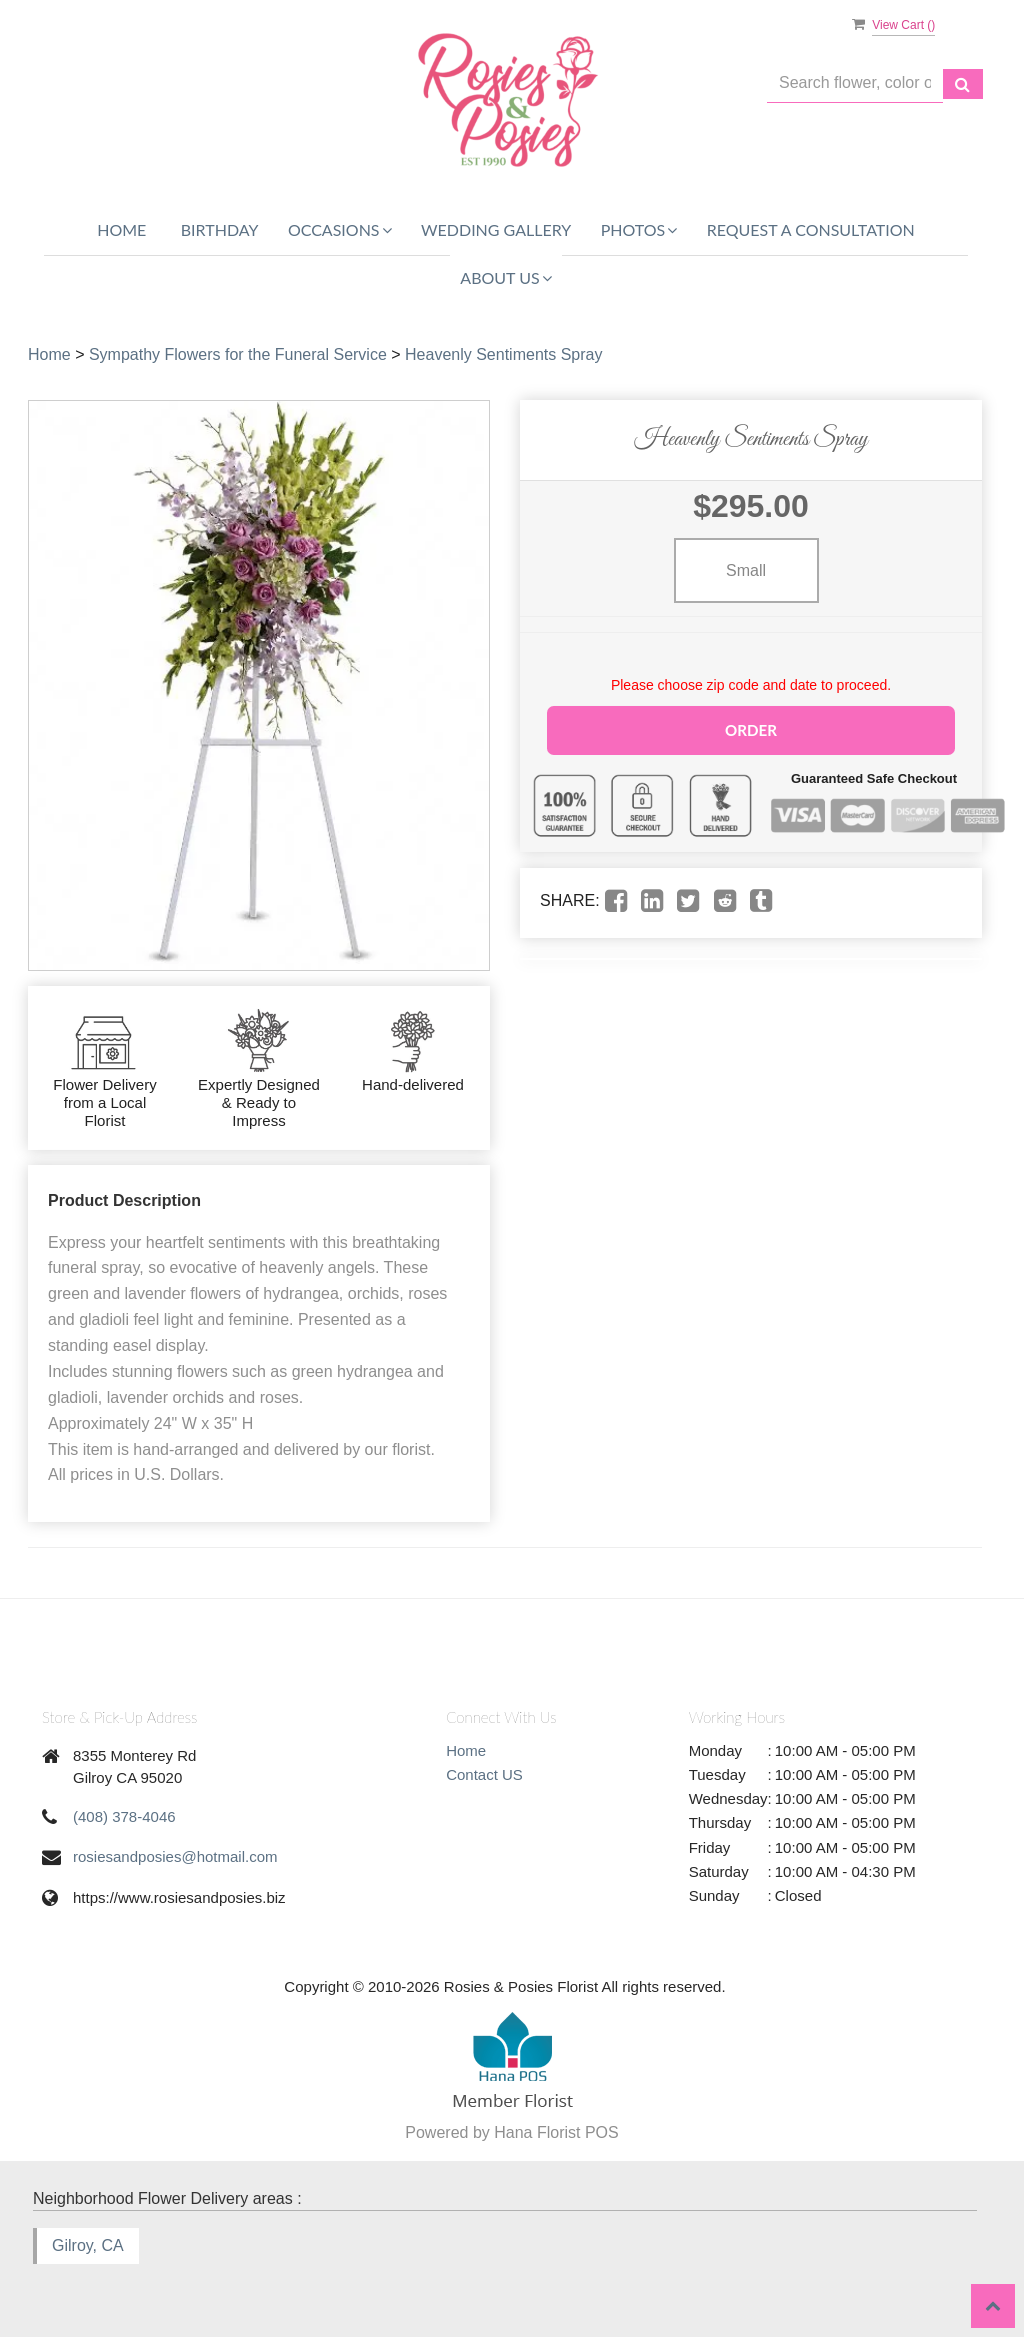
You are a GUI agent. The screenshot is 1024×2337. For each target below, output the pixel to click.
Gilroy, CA (88, 2245)
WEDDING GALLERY (496, 229)
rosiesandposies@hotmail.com (175, 1856)
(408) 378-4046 (124, 1816)
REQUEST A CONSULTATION (811, 229)
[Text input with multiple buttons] (855, 83)
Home (121, 229)
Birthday (220, 229)
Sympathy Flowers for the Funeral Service (238, 354)
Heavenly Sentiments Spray (503, 354)
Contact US (484, 1774)
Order (751, 728)
